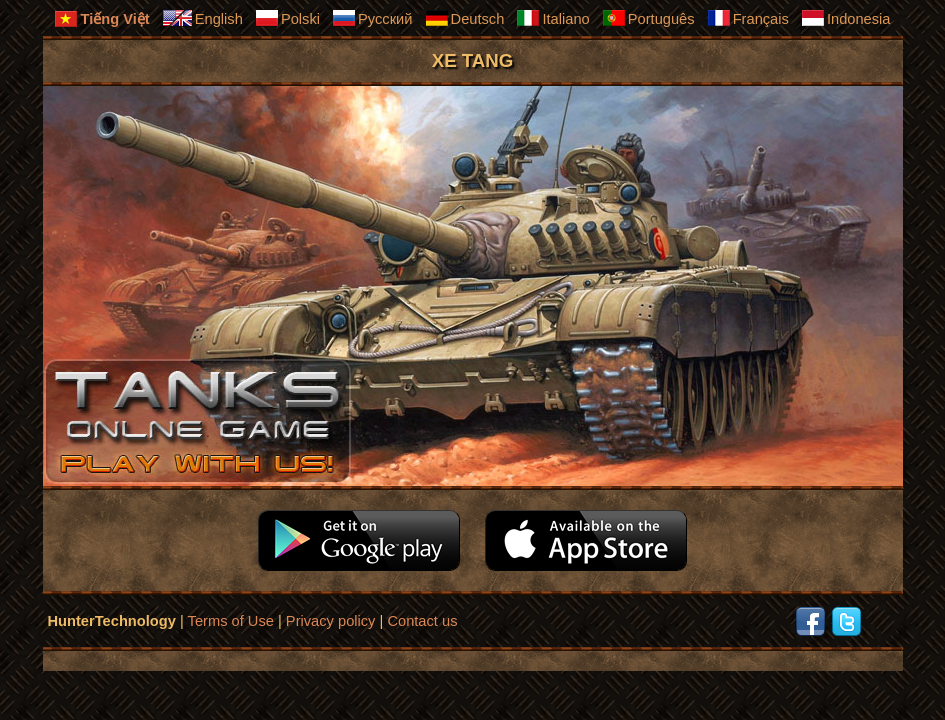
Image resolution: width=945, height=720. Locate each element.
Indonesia (846, 18)
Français (748, 18)
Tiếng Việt (101, 19)
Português (648, 18)
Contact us (422, 621)
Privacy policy (331, 621)
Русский (372, 18)
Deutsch (465, 18)
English (202, 18)
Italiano (552, 18)
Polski (287, 18)
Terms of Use (231, 621)
